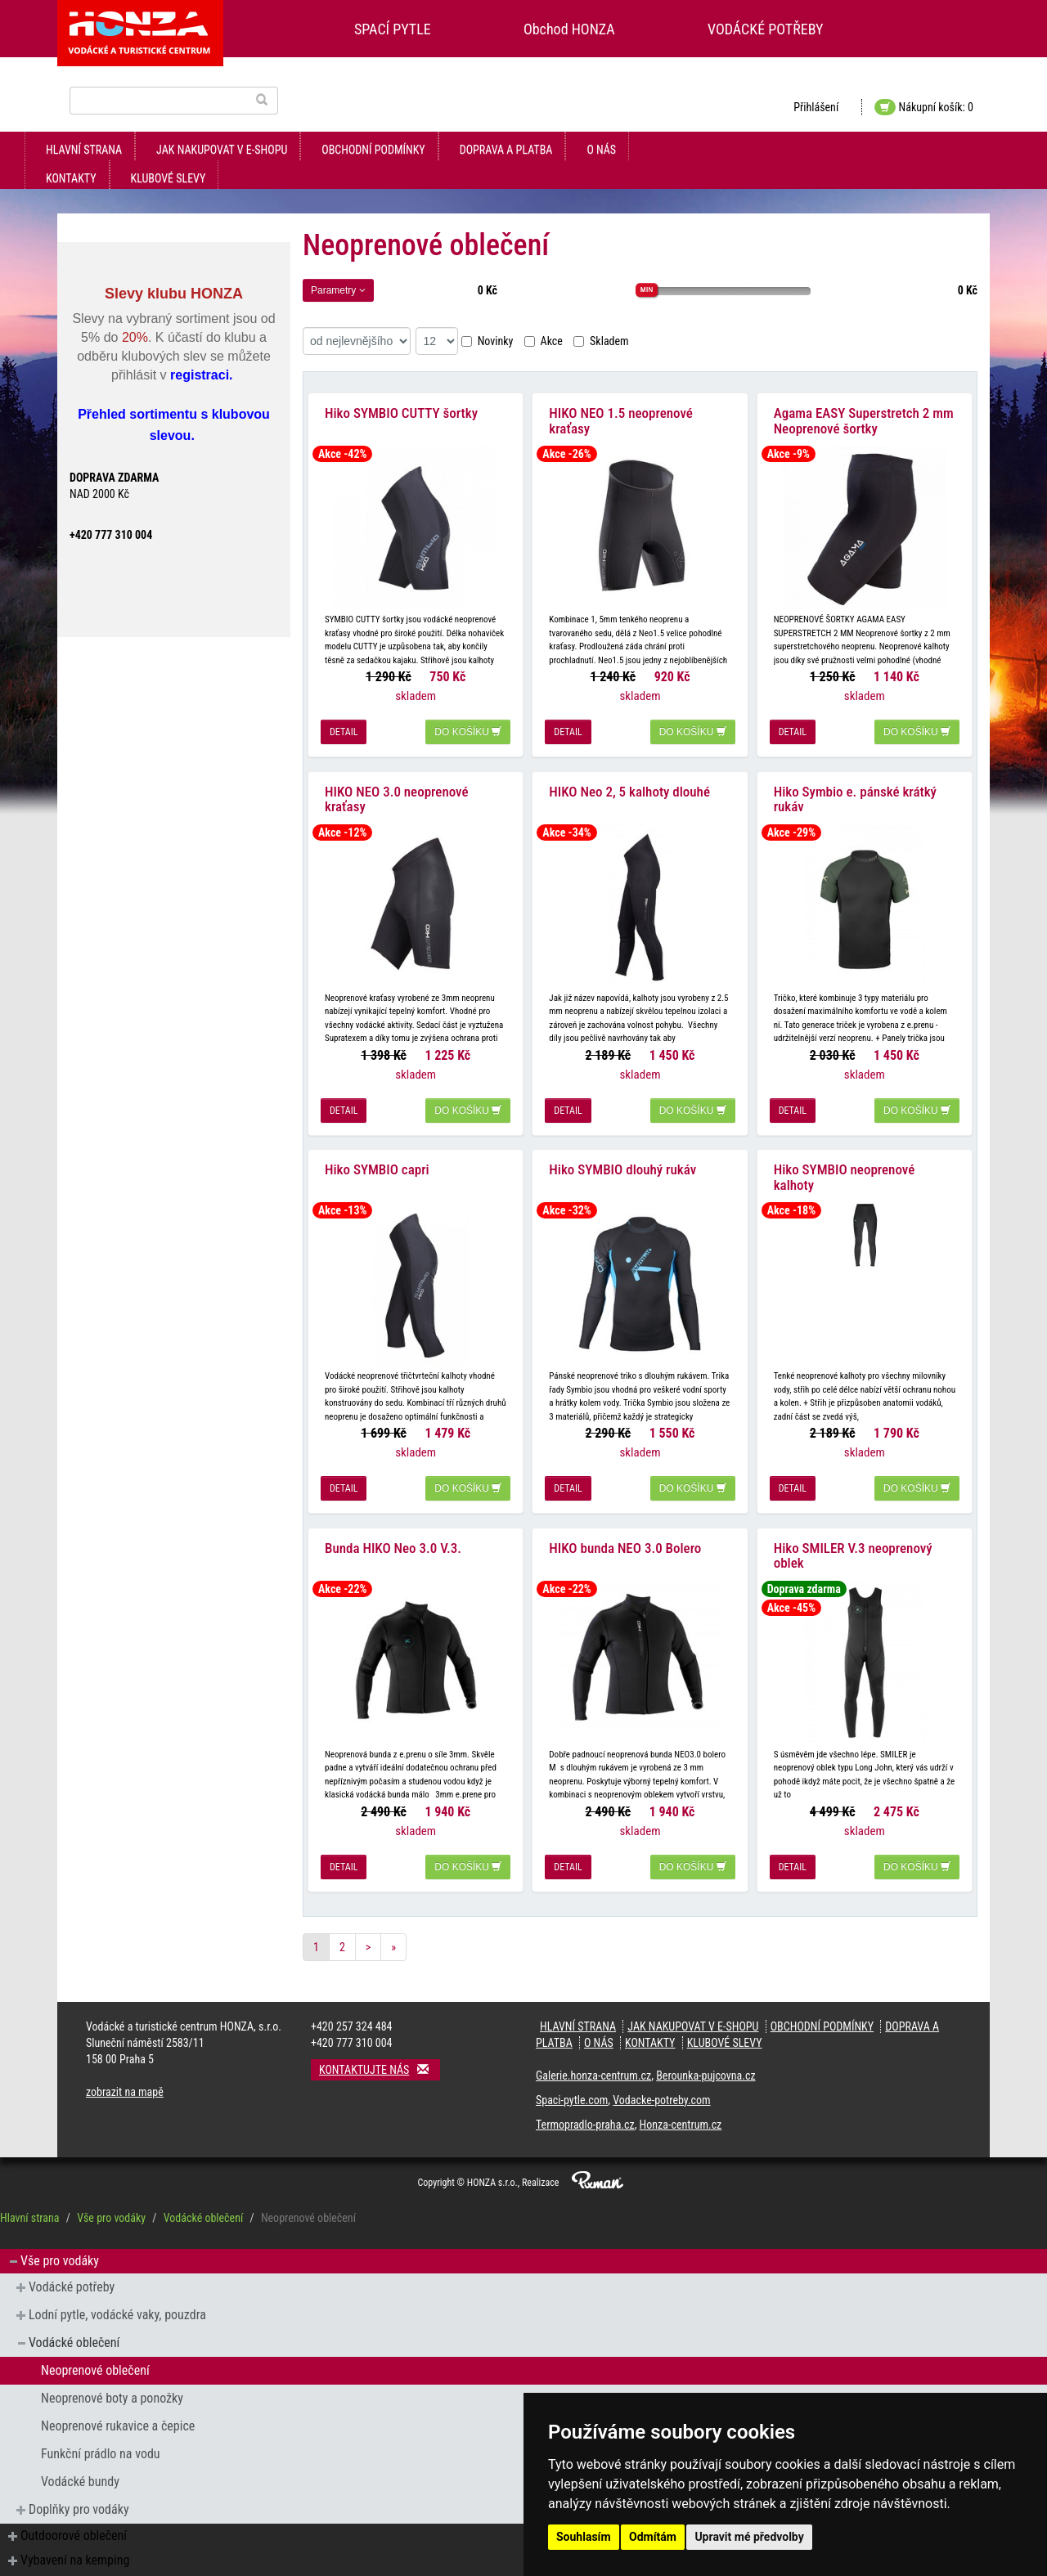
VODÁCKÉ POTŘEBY (766, 29)
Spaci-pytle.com (572, 2078)
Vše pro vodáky (111, 2196)
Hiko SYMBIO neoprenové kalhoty (844, 1162)
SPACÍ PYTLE (392, 29)
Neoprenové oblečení (95, 2349)
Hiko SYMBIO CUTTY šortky (401, 408)
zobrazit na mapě (125, 2070)
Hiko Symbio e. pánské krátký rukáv (855, 789)
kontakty (71, 178)
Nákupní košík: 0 (923, 107)
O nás (601, 149)
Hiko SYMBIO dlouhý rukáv (622, 1154)
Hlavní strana (84, 149)
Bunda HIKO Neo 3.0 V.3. (393, 1527)
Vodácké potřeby (72, 2265)
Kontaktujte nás (379, 2048)
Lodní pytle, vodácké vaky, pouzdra (117, 2293)
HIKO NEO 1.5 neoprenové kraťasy (621, 416)
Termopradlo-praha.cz (585, 2103)
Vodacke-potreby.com (661, 2078)
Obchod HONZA (569, 29)
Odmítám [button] (652, 2536)
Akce (543, 341)
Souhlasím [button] (583, 2536)
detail (343, 727)
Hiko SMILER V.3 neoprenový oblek (853, 1535)
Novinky (487, 341)
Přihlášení (815, 107)
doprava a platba (506, 149)
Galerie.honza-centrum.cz (593, 2054)
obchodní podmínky (373, 149)
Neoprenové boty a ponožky (112, 2377)
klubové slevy (168, 178)
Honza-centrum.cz (681, 2103)
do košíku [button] (467, 727)
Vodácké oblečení (203, 2196)
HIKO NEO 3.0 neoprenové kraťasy (397, 789)
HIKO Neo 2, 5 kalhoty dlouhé (629, 781)
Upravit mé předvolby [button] (748, 2536)
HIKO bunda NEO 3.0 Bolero (625, 1527)
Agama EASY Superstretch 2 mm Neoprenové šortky (864, 416)
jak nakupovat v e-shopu (221, 149)
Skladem (601, 341)
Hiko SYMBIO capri (377, 1154)
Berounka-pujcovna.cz (705, 2054)
